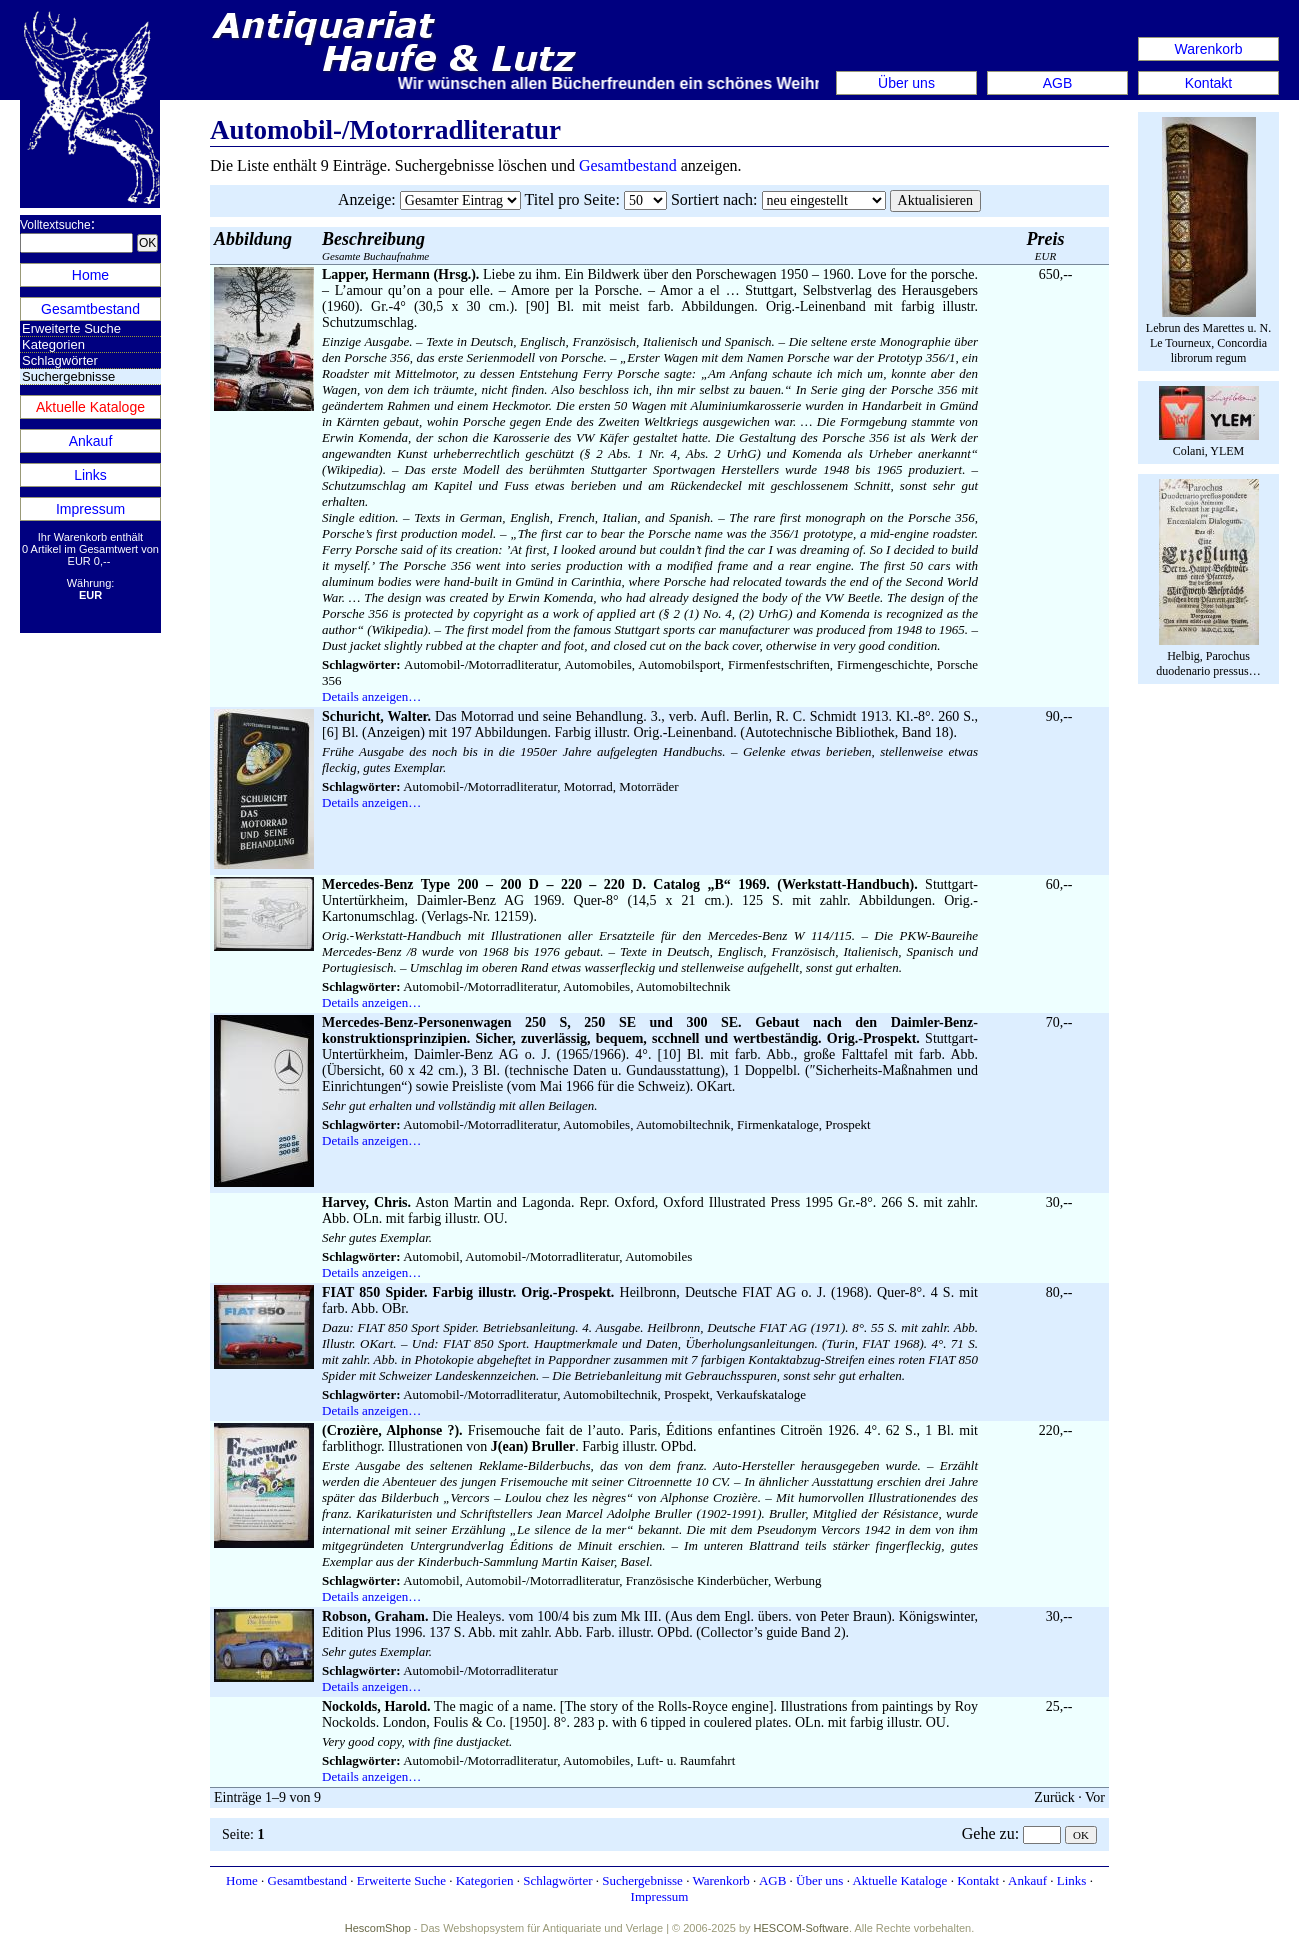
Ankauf (91, 441)
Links (90, 475)
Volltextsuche (55, 225)
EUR (1046, 245)
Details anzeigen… (371, 696)
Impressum (90, 509)
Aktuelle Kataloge (90, 407)
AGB (1058, 83)
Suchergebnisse (642, 1880)
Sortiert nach (712, 199)
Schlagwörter (60, 360)
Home (90, 275)
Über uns (906, 83)
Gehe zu (988, 1833)
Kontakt (1208, 83)
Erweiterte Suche (71, 328)
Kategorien (53, 344)
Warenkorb (1209, 49)
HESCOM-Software (801, 1928)
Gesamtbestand (90, 309)
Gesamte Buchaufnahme (375, 245)
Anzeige (364, 199)
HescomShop (378, 1928)
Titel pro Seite (569, 199)
